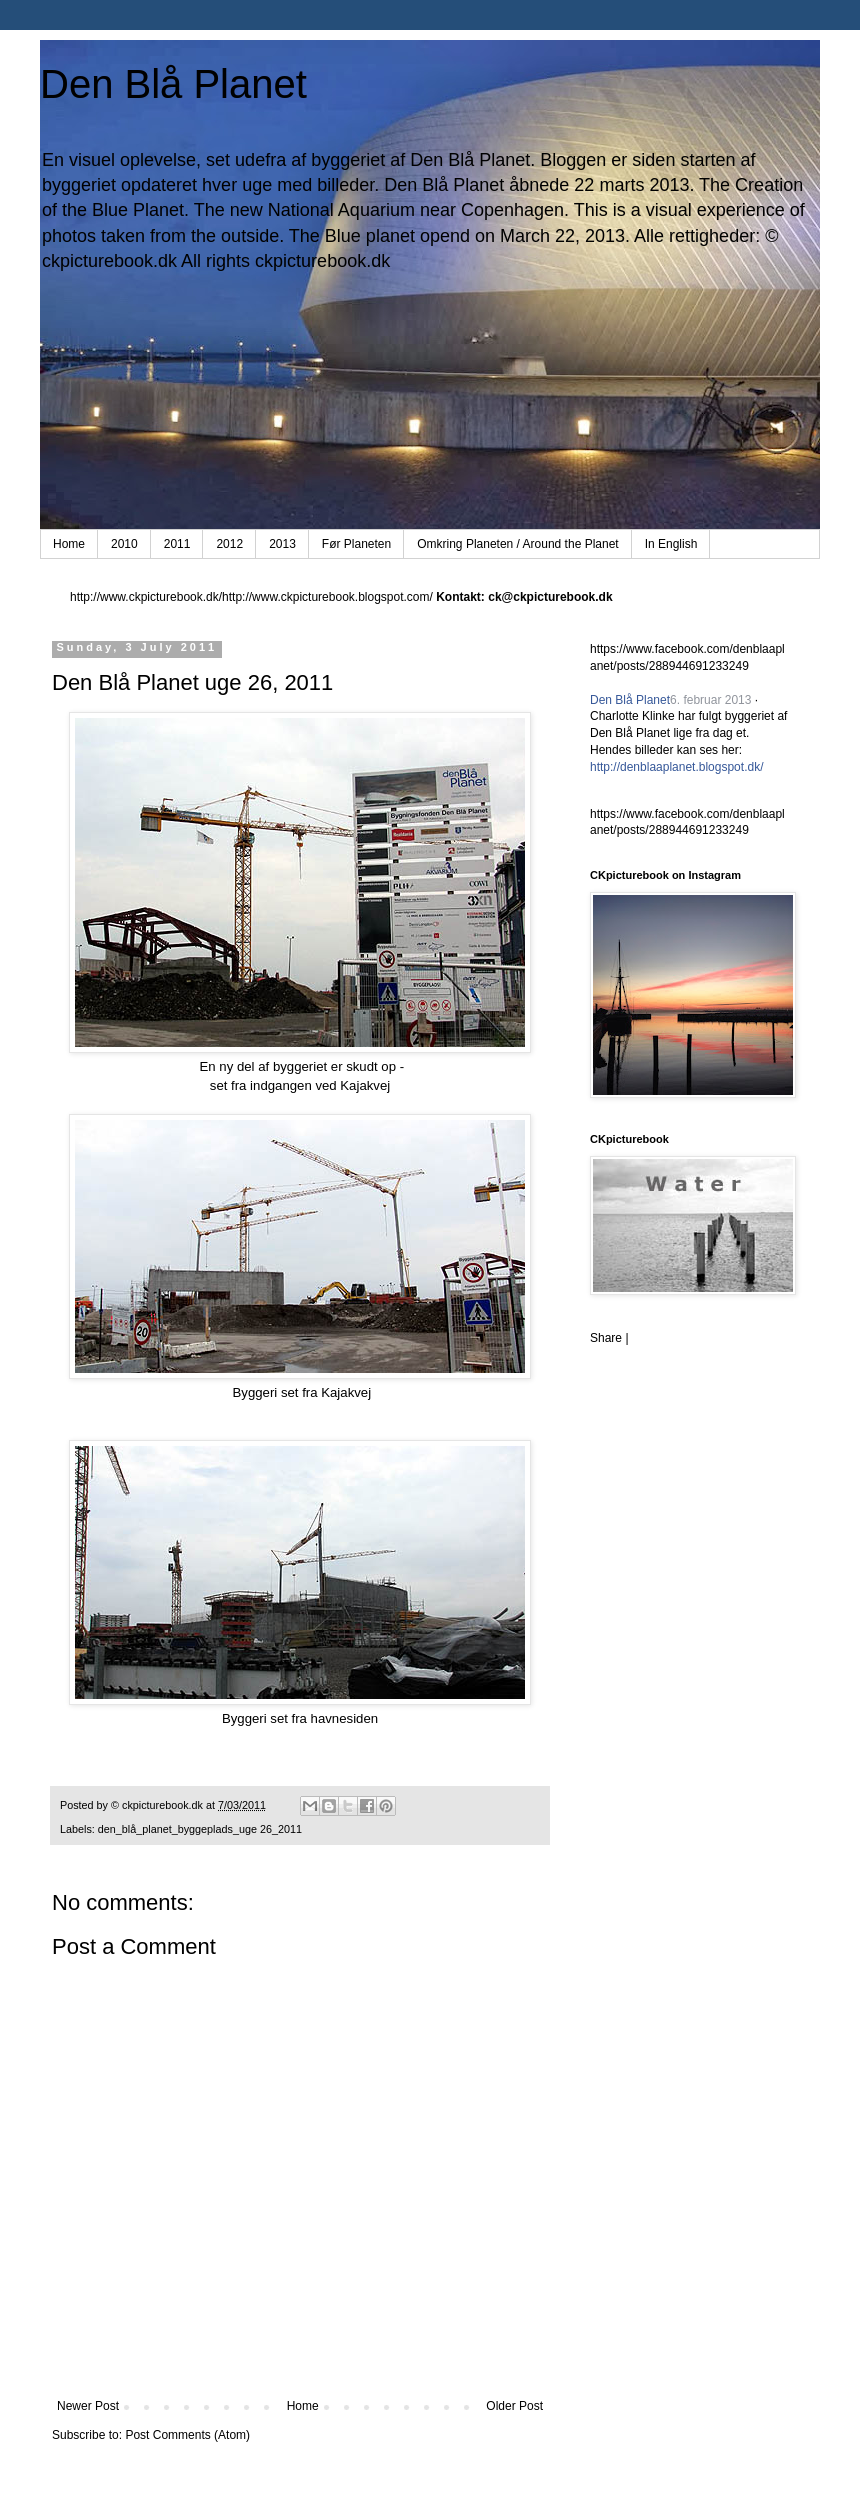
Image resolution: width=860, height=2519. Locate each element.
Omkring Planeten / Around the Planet (517, 544)
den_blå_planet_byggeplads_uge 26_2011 (200, 1829)
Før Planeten (356, 544)
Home (69, 544)
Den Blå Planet (173, 84)
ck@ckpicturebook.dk (550, 597)
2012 (229, 544)
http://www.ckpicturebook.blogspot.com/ (327, 597)
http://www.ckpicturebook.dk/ (146, 597)
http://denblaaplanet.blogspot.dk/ (676, 767)
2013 (282, 544)
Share (606, 1338)
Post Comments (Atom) (187, 2435)
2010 (124, 544)
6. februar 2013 (710, 700)
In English (671, 544)
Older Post (514, 2406)
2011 (177, 544)
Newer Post (88, 2406)
